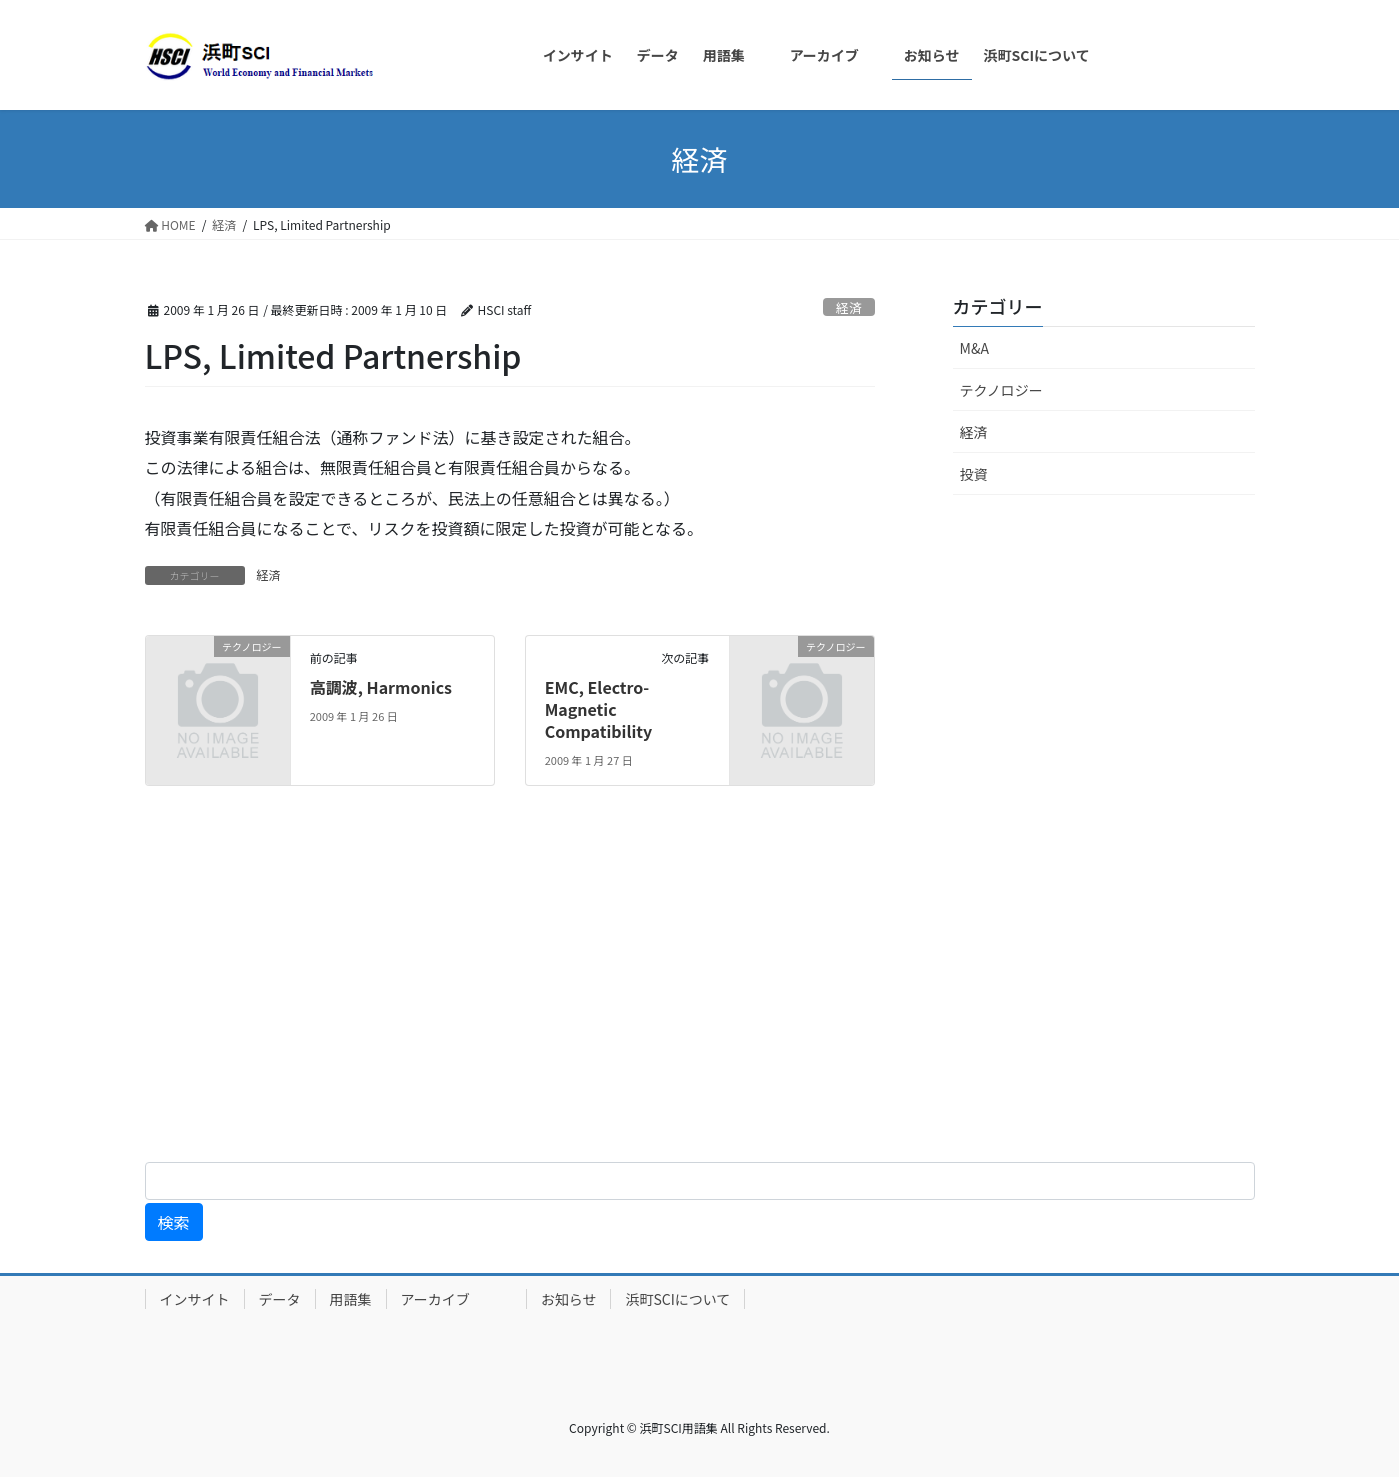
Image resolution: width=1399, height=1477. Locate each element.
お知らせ (569, 1299)
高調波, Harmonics (381, 687)
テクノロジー (1001, 390)
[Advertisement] (600, 990)
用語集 (351, 1299)
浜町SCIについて (677, 1299)
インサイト (195, 1299)
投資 (974, 474)
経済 (849, 307)
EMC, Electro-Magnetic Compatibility (599, 709)
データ (280, 1299)
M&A (974, 348)
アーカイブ (456, 1299)
